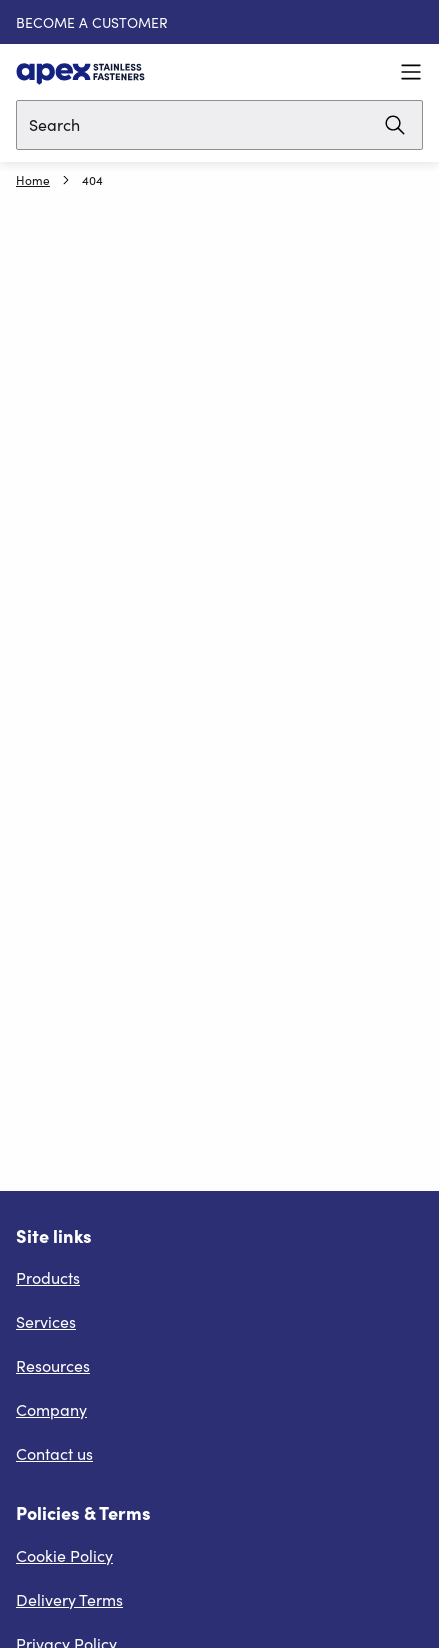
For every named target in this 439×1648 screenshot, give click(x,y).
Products (48, 1277)
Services (46, 1321)
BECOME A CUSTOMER (92, 22)
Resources (53, 1365)
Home (33, 180)
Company (51, 1409)
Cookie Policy (64, 1555)
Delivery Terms (69, 1599)
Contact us (54, 1453)
